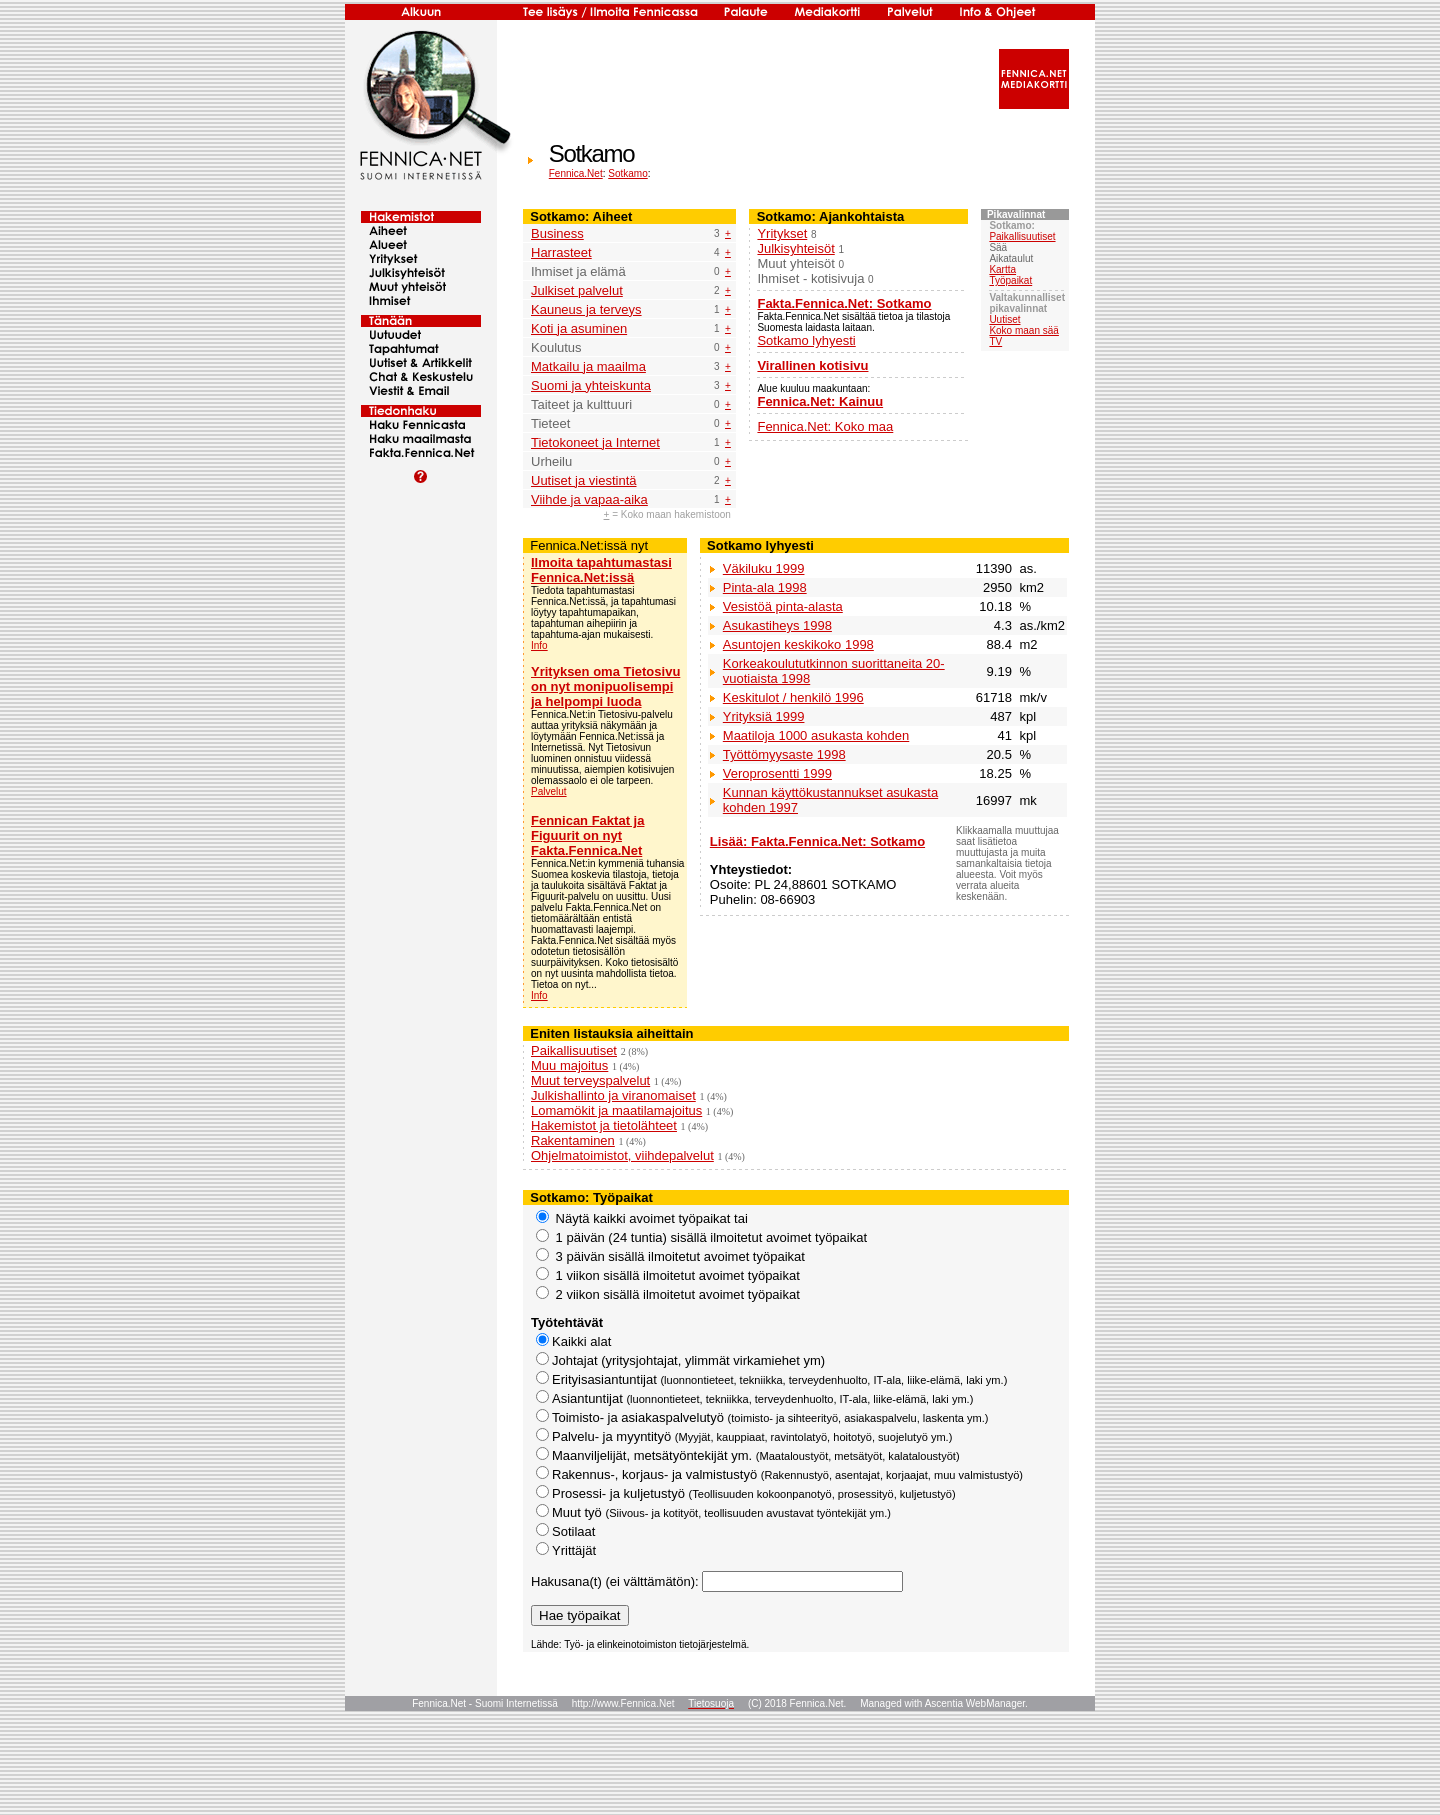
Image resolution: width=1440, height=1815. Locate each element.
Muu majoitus (569, 1065)
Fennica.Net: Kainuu (820, 401)
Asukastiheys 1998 (777, 625)
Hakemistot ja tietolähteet (604, 1125)
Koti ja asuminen (579, 328)
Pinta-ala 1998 (765, 587)
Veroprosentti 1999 (777, 773)
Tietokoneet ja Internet (595, 442)
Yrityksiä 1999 (764, 716)
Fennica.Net (576, 173)
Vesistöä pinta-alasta (783, 606)
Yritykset (782, 233)
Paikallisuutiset (1022, 236)
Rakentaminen (573, 1140)
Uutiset (1004, 319)
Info (539, 645)
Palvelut (549, 791)
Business (557, 233)
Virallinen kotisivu (812, 365)
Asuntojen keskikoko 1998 (798, 644)
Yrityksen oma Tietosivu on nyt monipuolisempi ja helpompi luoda (605, 686)
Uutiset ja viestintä (584, 480)
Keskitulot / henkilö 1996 (793, 697)
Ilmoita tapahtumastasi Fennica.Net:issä (601, 570)
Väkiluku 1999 (764, 568)
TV (995, 341)
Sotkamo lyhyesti (806, 340)
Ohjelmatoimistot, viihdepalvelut (622, 1155)
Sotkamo (627, 173)
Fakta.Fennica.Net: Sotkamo (844, 303)
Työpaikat (1010, 280)
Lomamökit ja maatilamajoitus (616, 1110)
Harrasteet (561, 252)
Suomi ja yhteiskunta (591, 385)
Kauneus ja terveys (586, 309)
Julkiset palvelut (577, 290)
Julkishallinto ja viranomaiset (613, 1095)
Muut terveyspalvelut (590, 1080)
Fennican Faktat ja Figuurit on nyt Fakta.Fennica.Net (587, 835)
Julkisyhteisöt (795, 248)
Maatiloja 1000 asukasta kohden (816, 735)
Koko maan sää (1024, 330)
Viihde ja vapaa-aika (589, 499)
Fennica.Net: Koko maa (825, 426)
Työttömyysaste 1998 (784, 754)
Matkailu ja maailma (588, 366)
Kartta (1002, 269)
